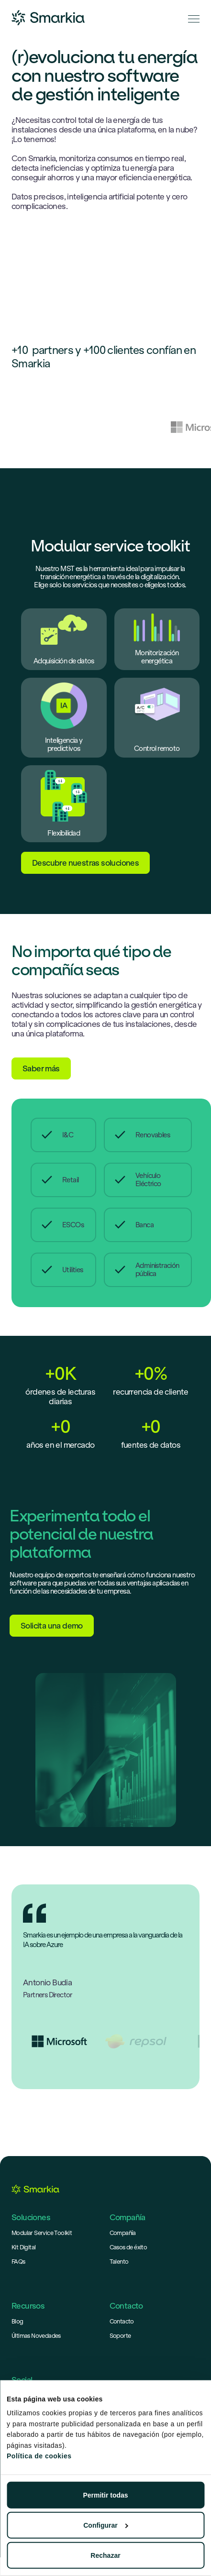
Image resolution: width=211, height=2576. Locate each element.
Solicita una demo (52, 1625)
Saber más (41, 1068)
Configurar (105, 2525)
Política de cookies (39, 2456)
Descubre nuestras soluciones (85, 863)
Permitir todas (105, 2495)
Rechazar (105, 2555)
